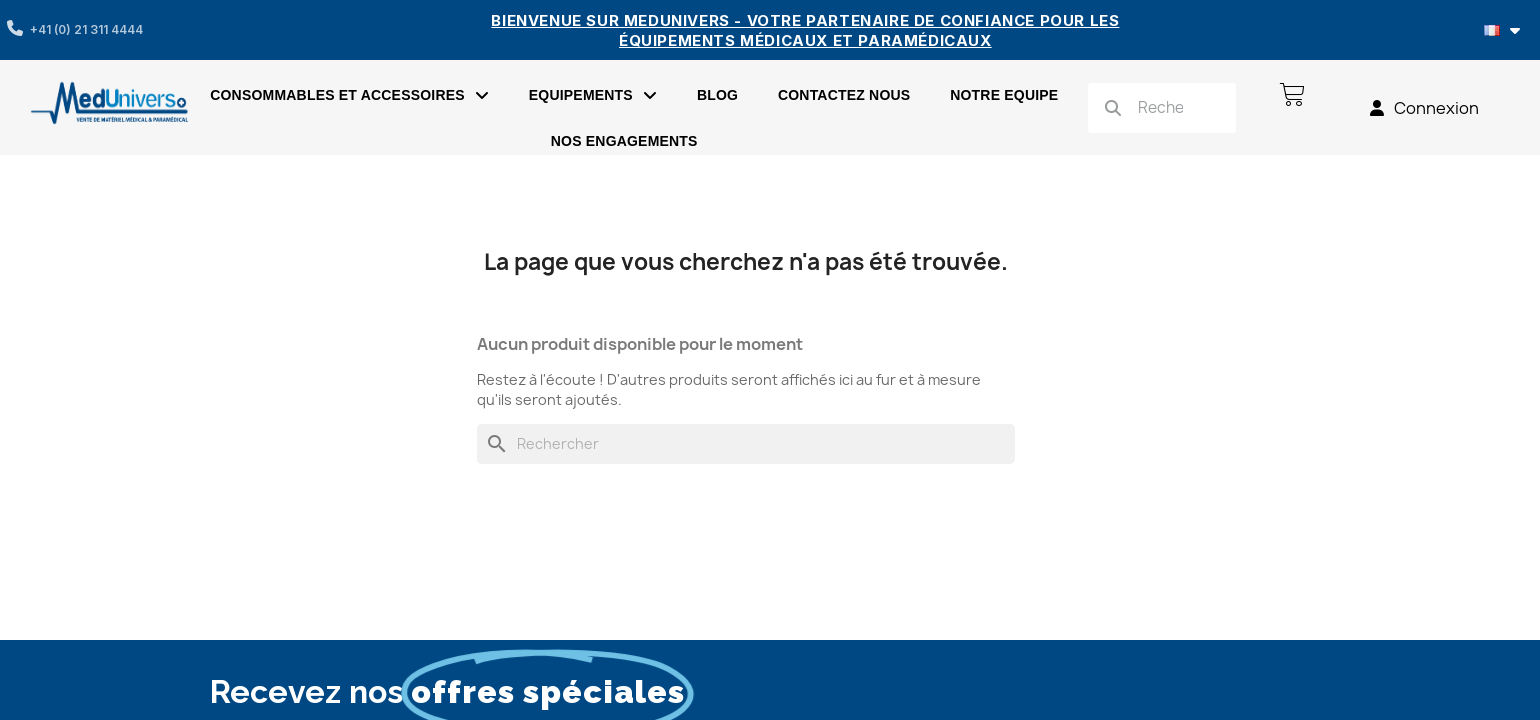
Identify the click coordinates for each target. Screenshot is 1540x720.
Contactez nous (844, 95)
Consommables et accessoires (349, 95)
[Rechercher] (746, 444)
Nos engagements (624, 141)
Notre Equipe (1004, 95)
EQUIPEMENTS (593, 95)
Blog (717, 95)
